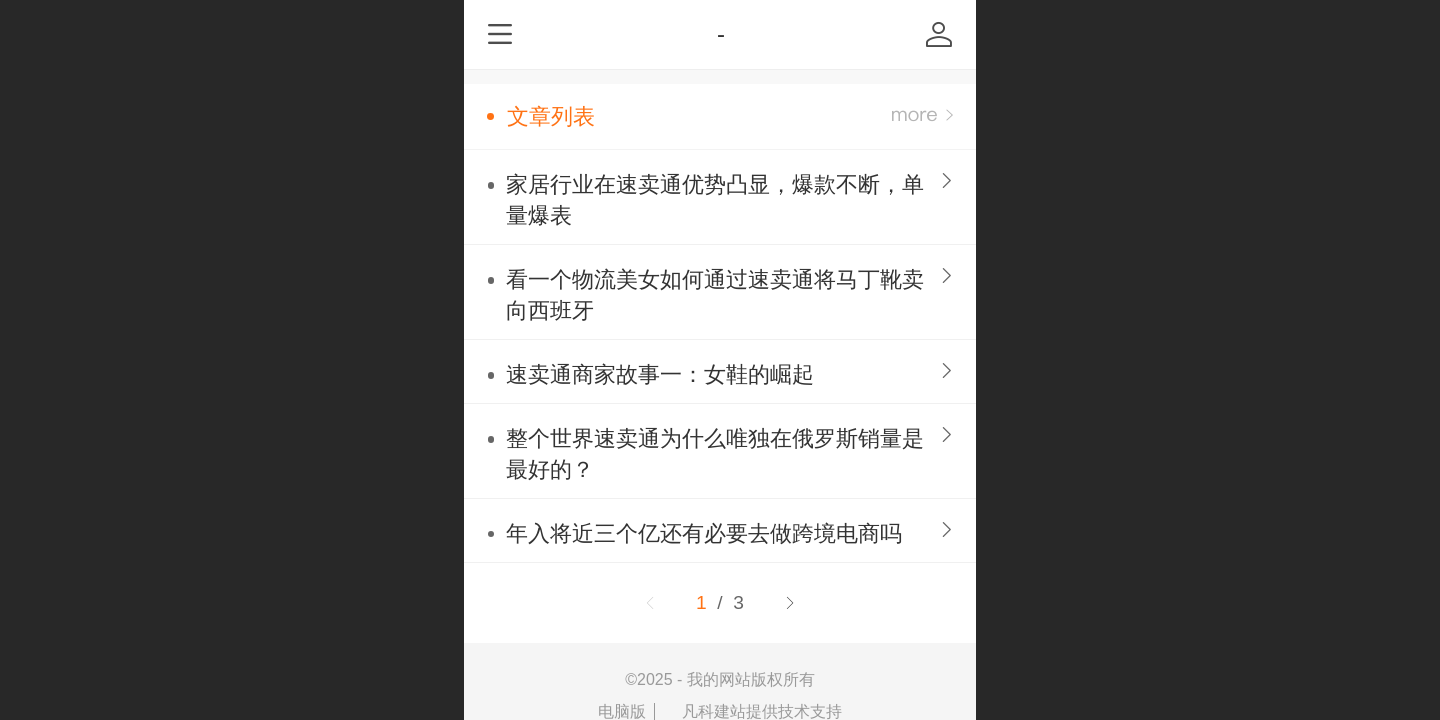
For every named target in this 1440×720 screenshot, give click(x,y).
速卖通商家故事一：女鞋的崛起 (660, 374)
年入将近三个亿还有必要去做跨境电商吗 (704, 533)
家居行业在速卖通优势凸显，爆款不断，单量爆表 (715, 200)
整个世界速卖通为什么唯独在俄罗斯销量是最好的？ (715, 454)
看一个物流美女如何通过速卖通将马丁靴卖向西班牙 (715, 295)
